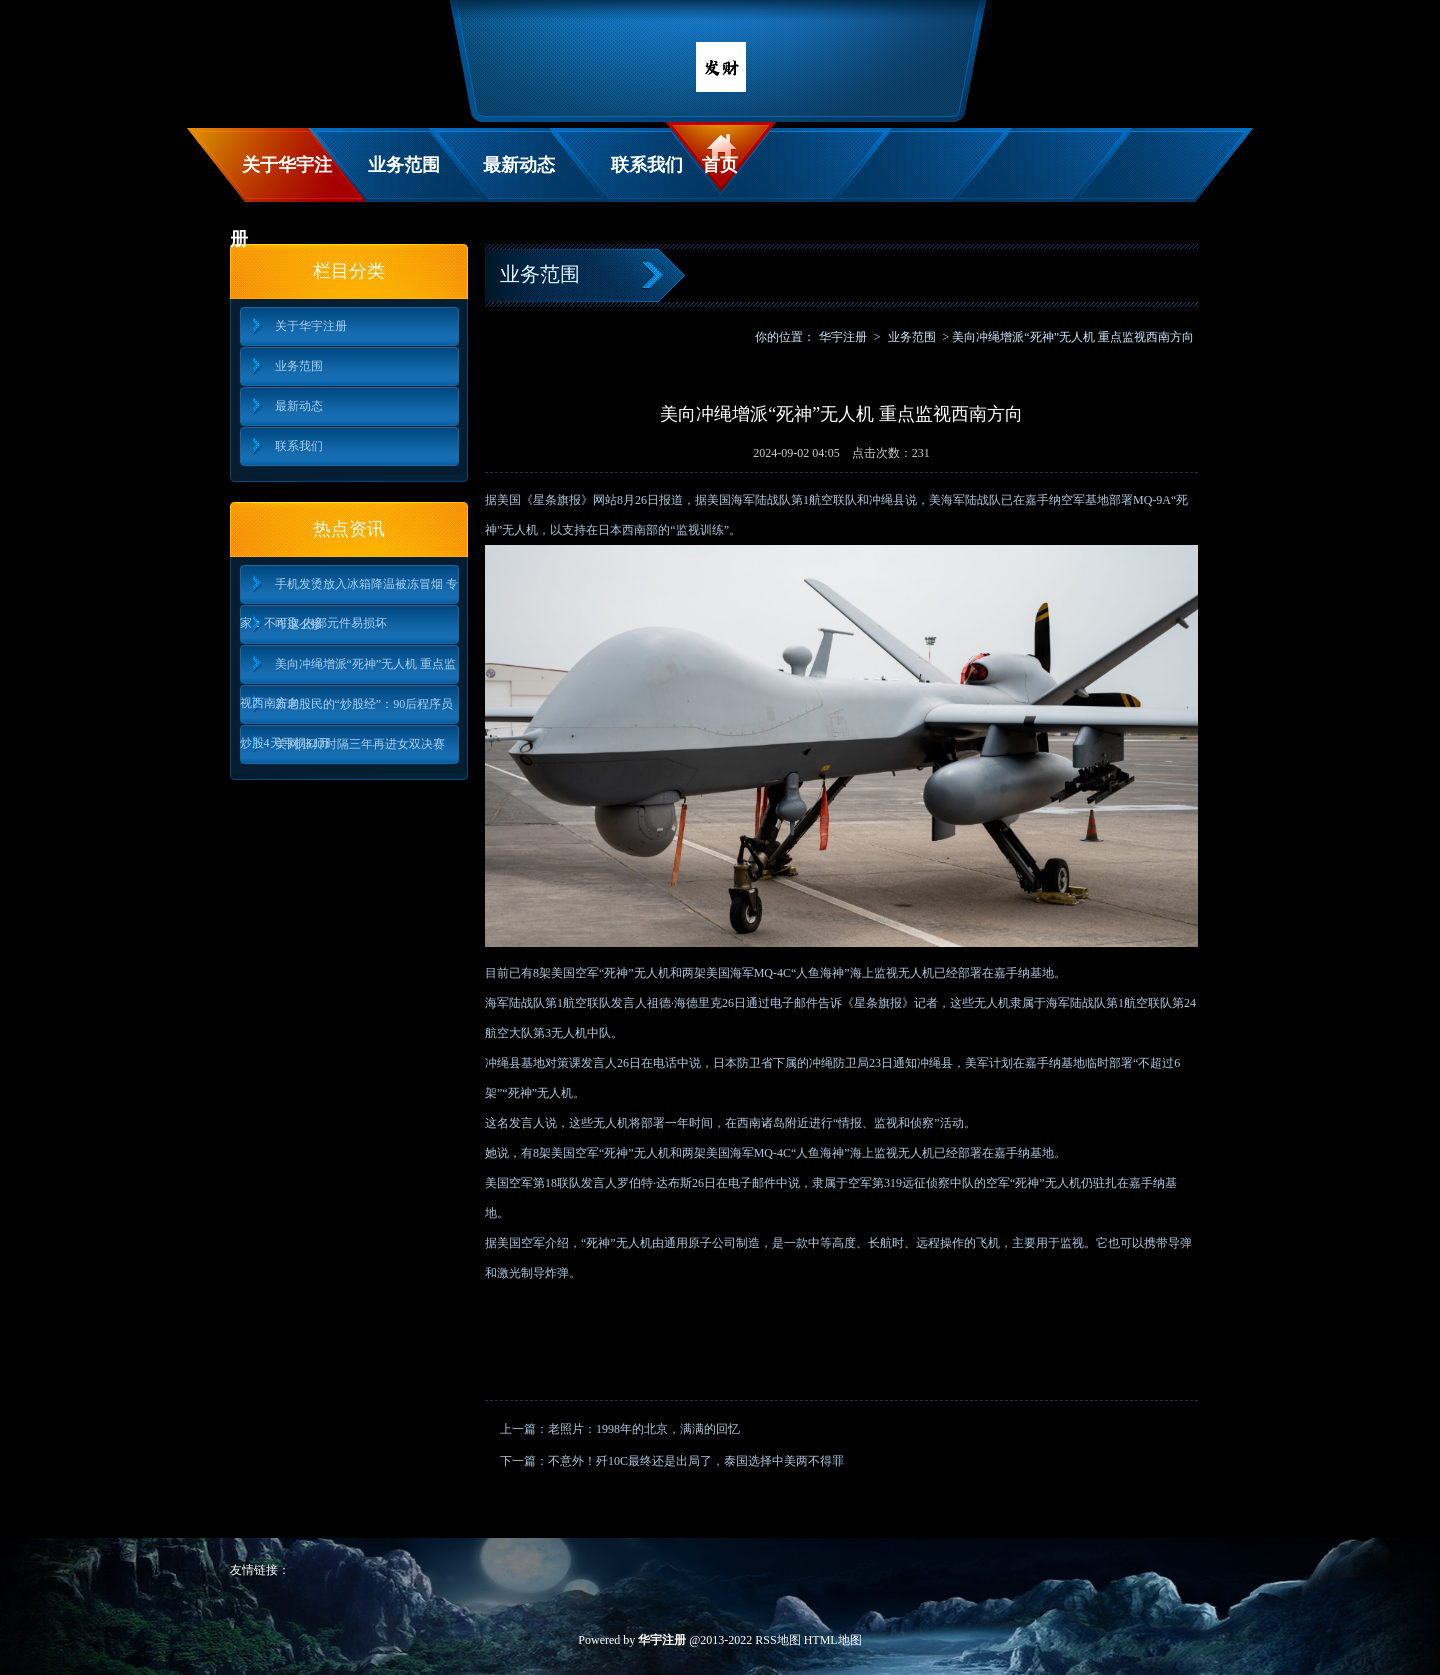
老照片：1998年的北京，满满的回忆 (644, 1429)
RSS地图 (777, 1640)
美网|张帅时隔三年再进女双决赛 (360, 744)
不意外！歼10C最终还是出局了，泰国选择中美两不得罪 (696, 1461)
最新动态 (519, 165)
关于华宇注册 (281, 178)
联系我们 (647, 165)
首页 (720, 165)
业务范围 (404, 165)
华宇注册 (843, 337)
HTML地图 (833, 1640)
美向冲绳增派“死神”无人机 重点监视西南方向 (348, 670)
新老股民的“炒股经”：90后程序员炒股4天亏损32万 (347, 710)
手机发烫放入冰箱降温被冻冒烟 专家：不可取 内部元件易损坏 (349, 590)
